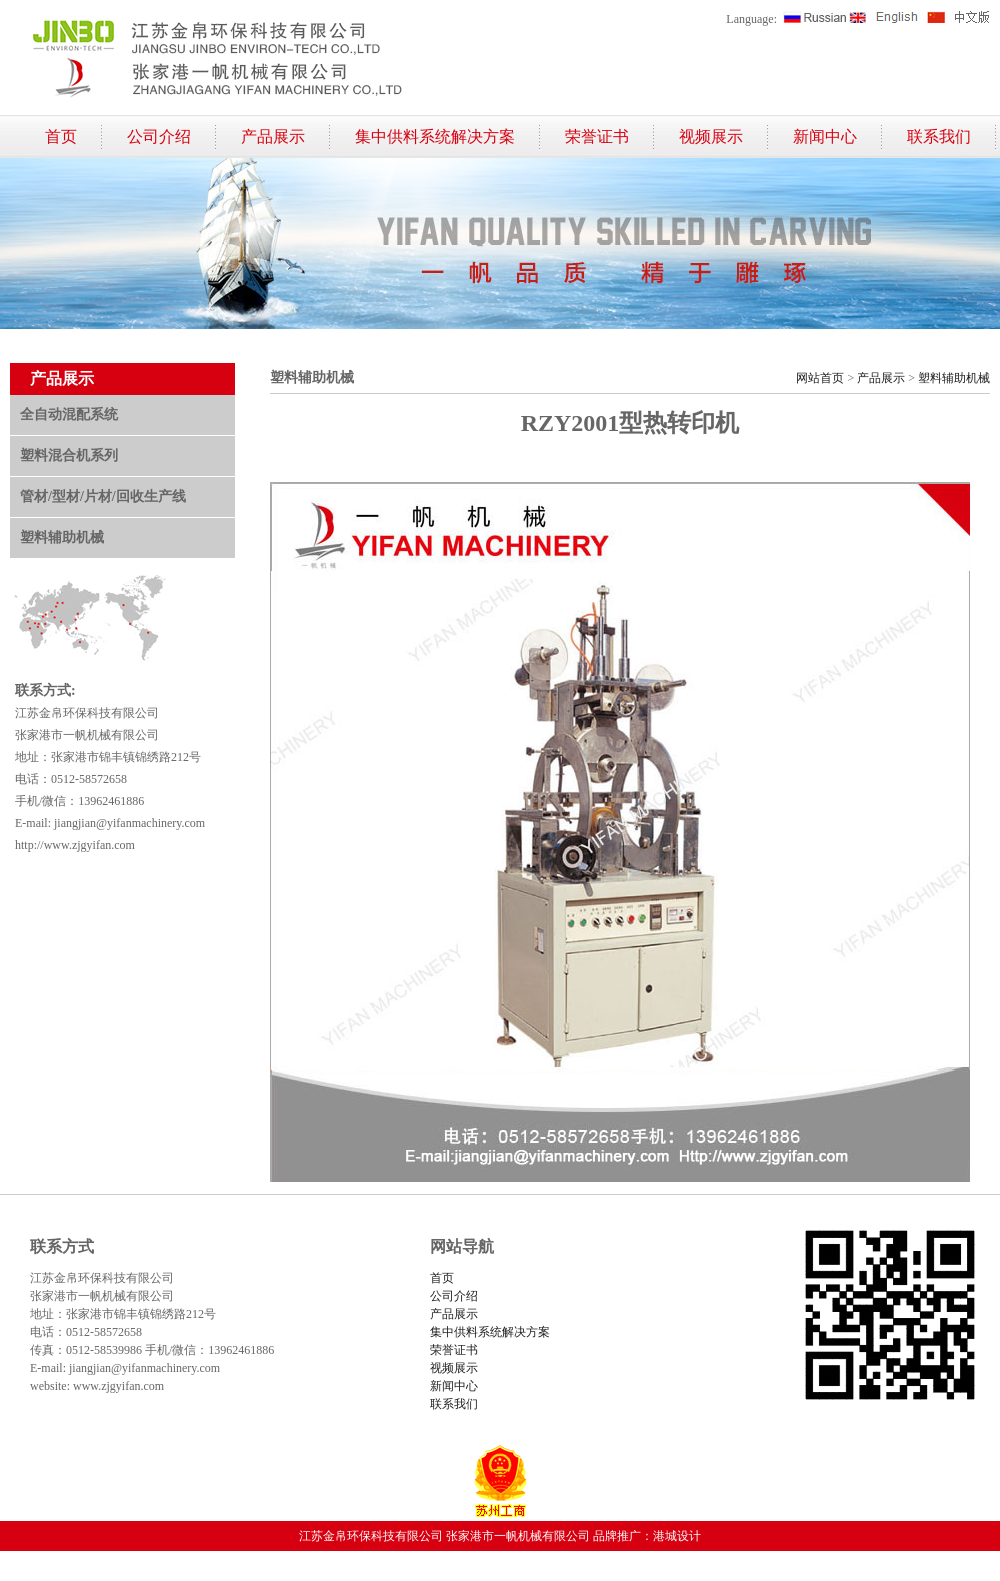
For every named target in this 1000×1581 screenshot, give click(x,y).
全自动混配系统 (69, 414)
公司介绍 (159, 136)
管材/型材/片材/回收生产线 (103, 496)
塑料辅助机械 (62, 537)
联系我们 (939, 136)
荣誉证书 (597, 136)
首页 (61, 136)
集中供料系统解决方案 (435, 136)
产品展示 (273, 136)
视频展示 (711, 136)
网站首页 (820, 378)
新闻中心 (825, 136)
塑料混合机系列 (69, 455)
